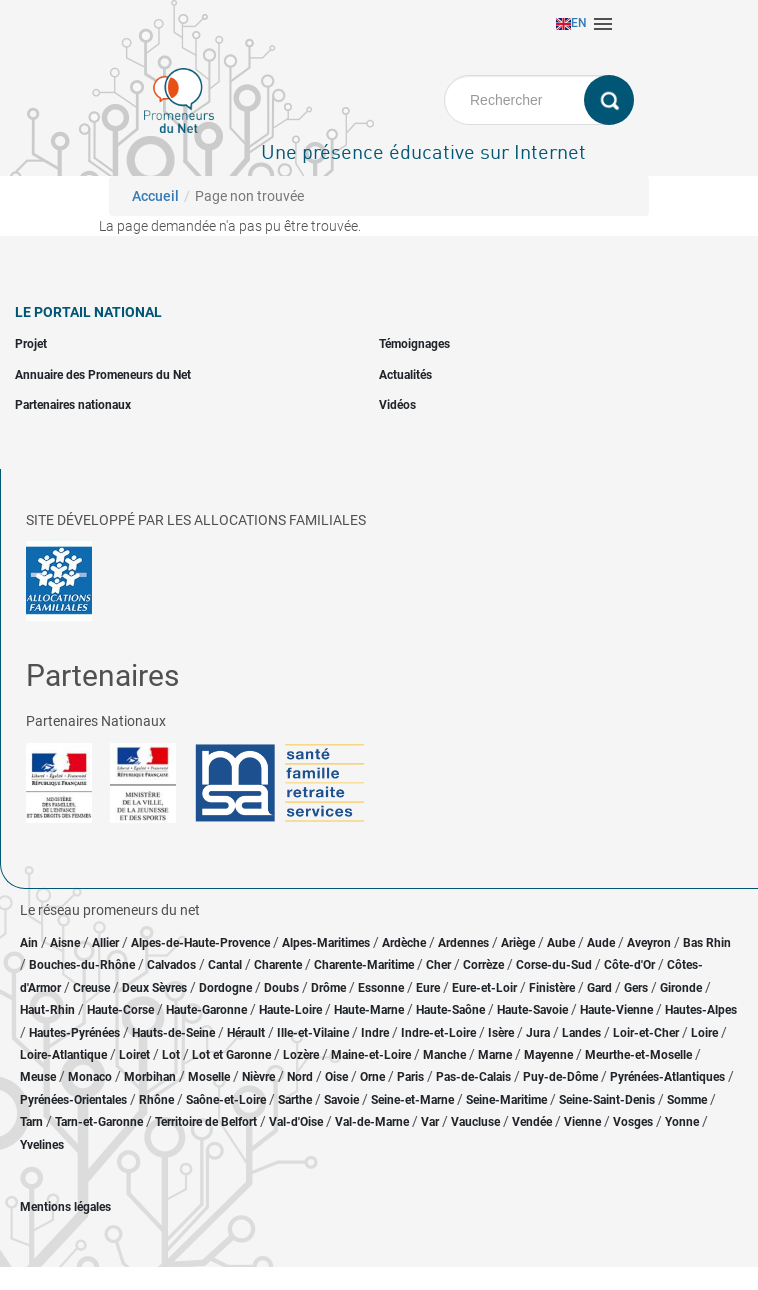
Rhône (156, 1100)
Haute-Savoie (532, 1010)
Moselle (209, 1077)
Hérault (246, 1033)
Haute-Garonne (206, 1010)
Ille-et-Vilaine (313, 1033)
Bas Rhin (707, 943)
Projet (31, 344)
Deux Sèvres (154, 988)
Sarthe (295, 1100)
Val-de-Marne (372, 1122)
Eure (428, 988)
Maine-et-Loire (371, 1055)
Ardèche (404, 943)
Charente (278, 965)
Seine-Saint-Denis (607, 1100)
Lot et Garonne (231, 1055)
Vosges (633, 1122)
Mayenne (548, 1055)
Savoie (341, 1100)
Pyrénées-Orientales (73, 1100)
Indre (375, 1033)
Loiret (134, 1055)
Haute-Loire (290, 1010)
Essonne (381, 988)
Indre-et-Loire (438, 1033)
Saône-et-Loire (226, 1100)
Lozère (301, 1055)
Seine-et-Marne (412, 1100)
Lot (171, 1055)
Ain (30, 943)
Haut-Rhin (47, 1010)
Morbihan (150, 1077)
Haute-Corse (120, 1010)
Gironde (681, 988)
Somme (687, 1100)
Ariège (518, 943)
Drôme (328, 988)
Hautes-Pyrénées (74, 1033)
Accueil (155, 196)
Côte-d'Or (629, 965)
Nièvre (258, 1077)
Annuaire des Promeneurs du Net (103, 375)
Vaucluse (475, 1122)
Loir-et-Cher (646, 1033)
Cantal (225, 965)
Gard (599, 988)
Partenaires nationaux (73, 405)
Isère (501, 1033)
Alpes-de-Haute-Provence (200, 943)
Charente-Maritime (364, 965)
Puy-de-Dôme (560, 1077)
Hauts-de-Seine (173, 1033)
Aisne (65, 943)
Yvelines (42, 1145)
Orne (372, 1077)
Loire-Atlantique (63, 1055)
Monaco (90, 1077)
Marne (495, 1055)
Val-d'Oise (296, 1122)
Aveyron (649, 943)
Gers (636, 988)
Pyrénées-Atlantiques (667, 1077)
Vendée (532, 1122)
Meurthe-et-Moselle (638, 1055)
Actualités (405, 375)
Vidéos (397, 405)
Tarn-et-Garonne (99, 1122)
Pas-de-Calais (473, 1077)
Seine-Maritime (506, 1100)
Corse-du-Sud (554, 965)
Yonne (682, 1122)
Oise (336, 1077)
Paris (410, 1077)
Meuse (38, 1077)
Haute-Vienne (616, 1010)
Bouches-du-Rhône (82, 965)
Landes (581, 1033)
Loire (704, 1033)
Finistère (552, 988)
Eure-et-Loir (484, 988)
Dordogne (225, 988)
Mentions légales (65, 1207)
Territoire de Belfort (206, 1122)
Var (430, 1122)
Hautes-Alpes (701, 1010)
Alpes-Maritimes (326, 943)
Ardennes (463, 943)
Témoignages (414, 344)
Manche (444, 1055)
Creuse (91, 988)
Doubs (281, 988)
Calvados (171, 965)
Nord (300, 1077)
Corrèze (483, 965)
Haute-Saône (450, 1010)
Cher (438, 965)
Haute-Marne (369, 1010)
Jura (538, 1033)
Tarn (31, 1122)
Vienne (582, 1122)
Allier (105, 943)
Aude (601, 943)
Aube (561, 943)
